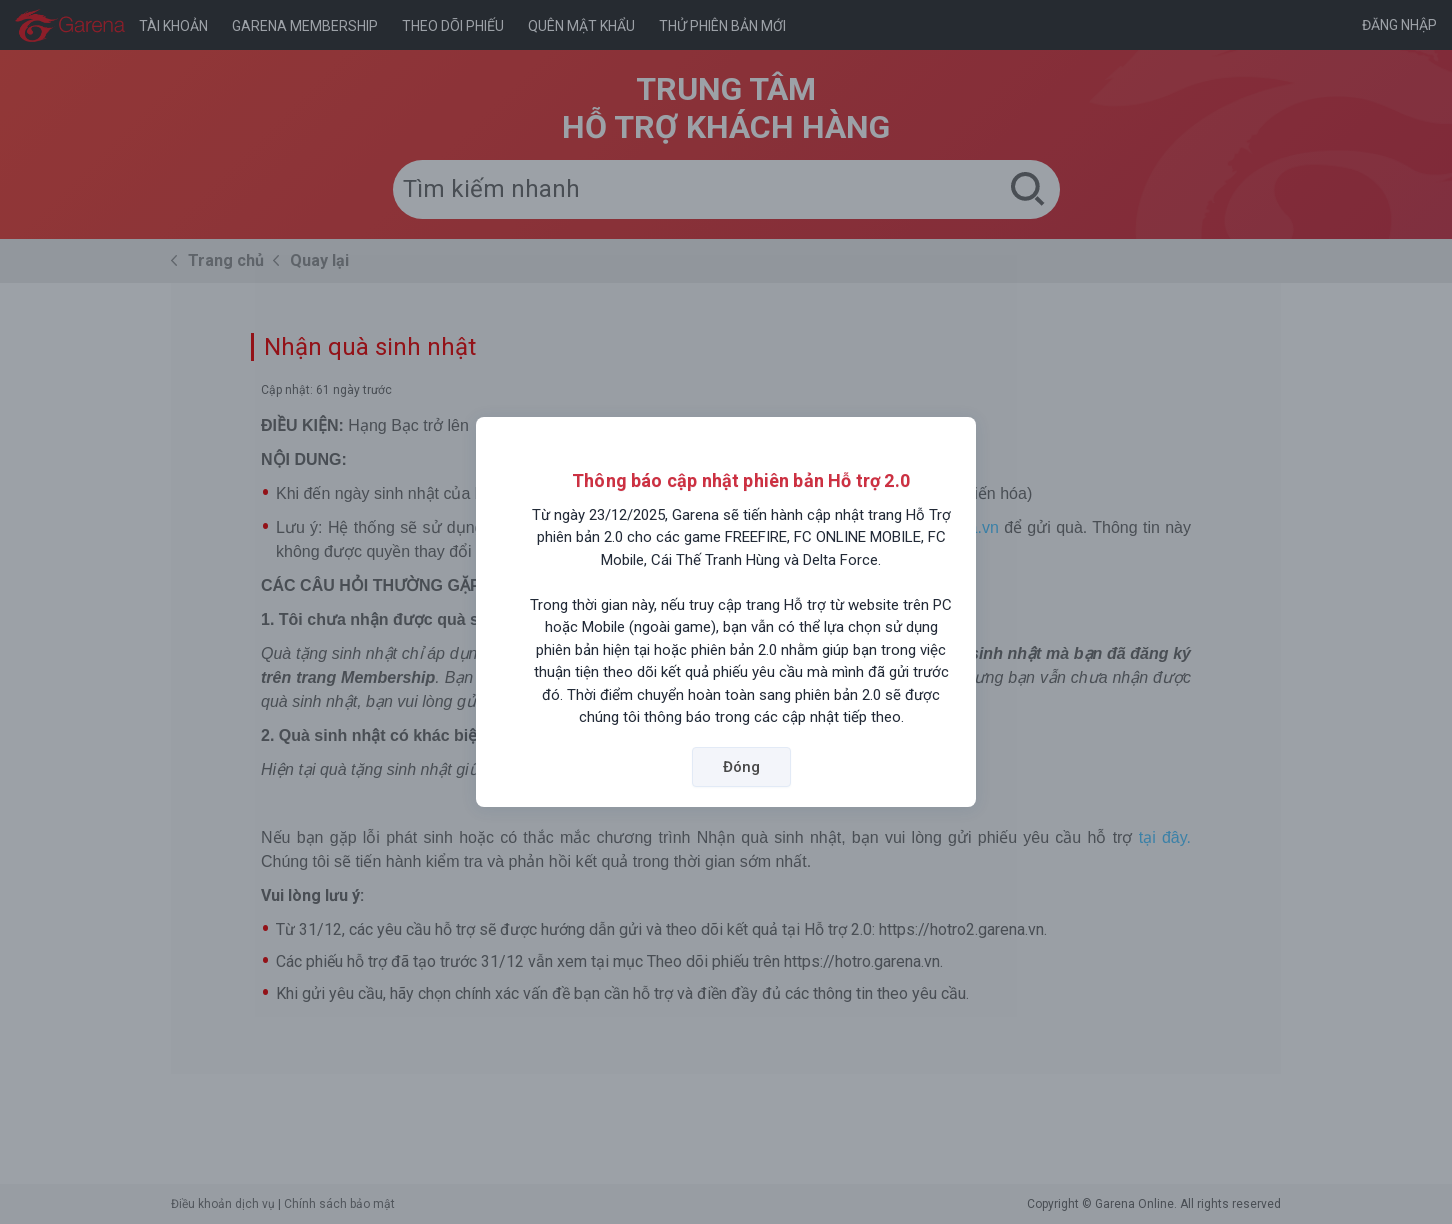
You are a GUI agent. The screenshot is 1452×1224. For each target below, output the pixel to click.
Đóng (741, 767)
